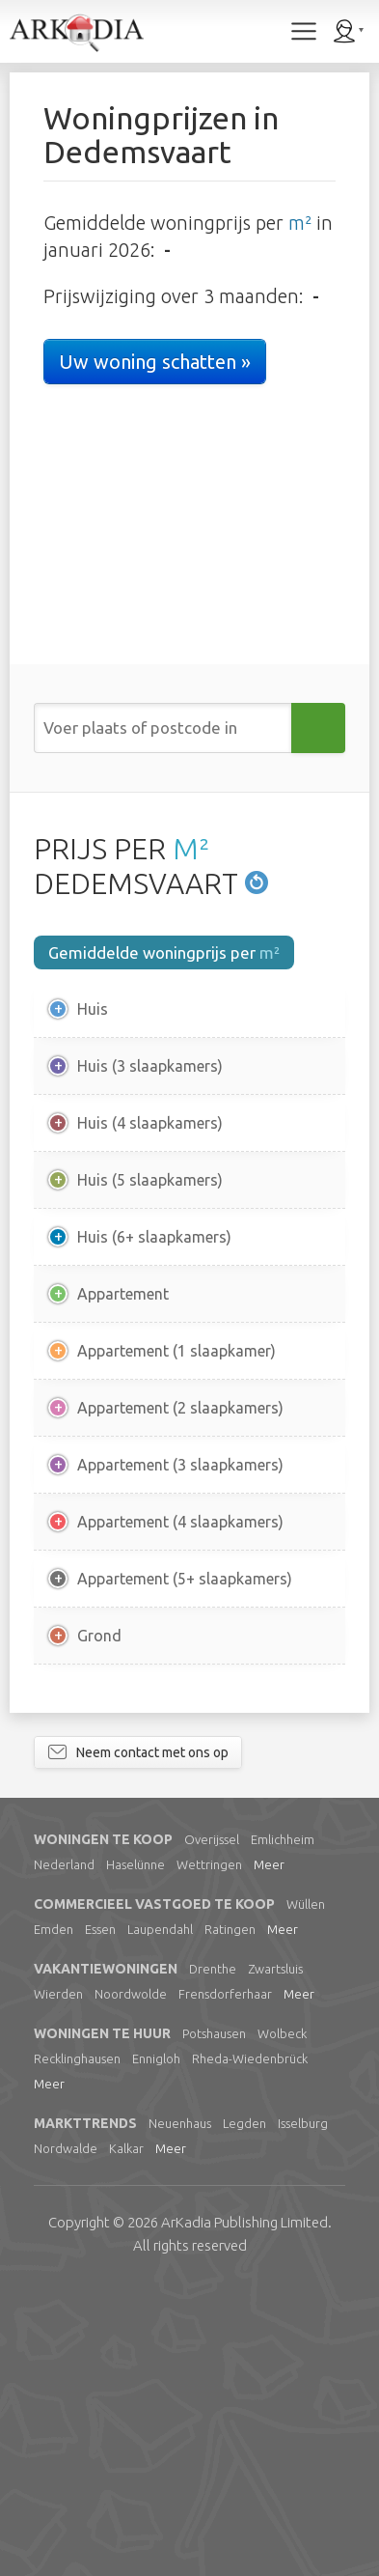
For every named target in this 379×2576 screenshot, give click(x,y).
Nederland (64, 2154)
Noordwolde (131, 2283)
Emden (53, 2219)
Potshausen (214, 2323)
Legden (244, 2413)
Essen (100, 2219)
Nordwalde (65, 2438)
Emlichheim (282, 2129)
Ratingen (230, 2219)
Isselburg (303, 2413)
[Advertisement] (189, 1833)
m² (299, 222)
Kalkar (126, 2438)
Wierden (58, 2283)
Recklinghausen (77, 2348)
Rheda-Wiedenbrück (250, 2348)
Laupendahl (160, 2219)
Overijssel (211, 2129)
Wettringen (209, 2154)
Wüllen (305, 2193)
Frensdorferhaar (225, 2283)
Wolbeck (282, 2323)
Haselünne (135, 2154)
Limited (244, 2512)
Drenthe (212, 2258)
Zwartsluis (275, 2258)
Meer (269, 2154)
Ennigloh (156, 2348)
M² (191, 848)
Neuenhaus (180, 2413)
